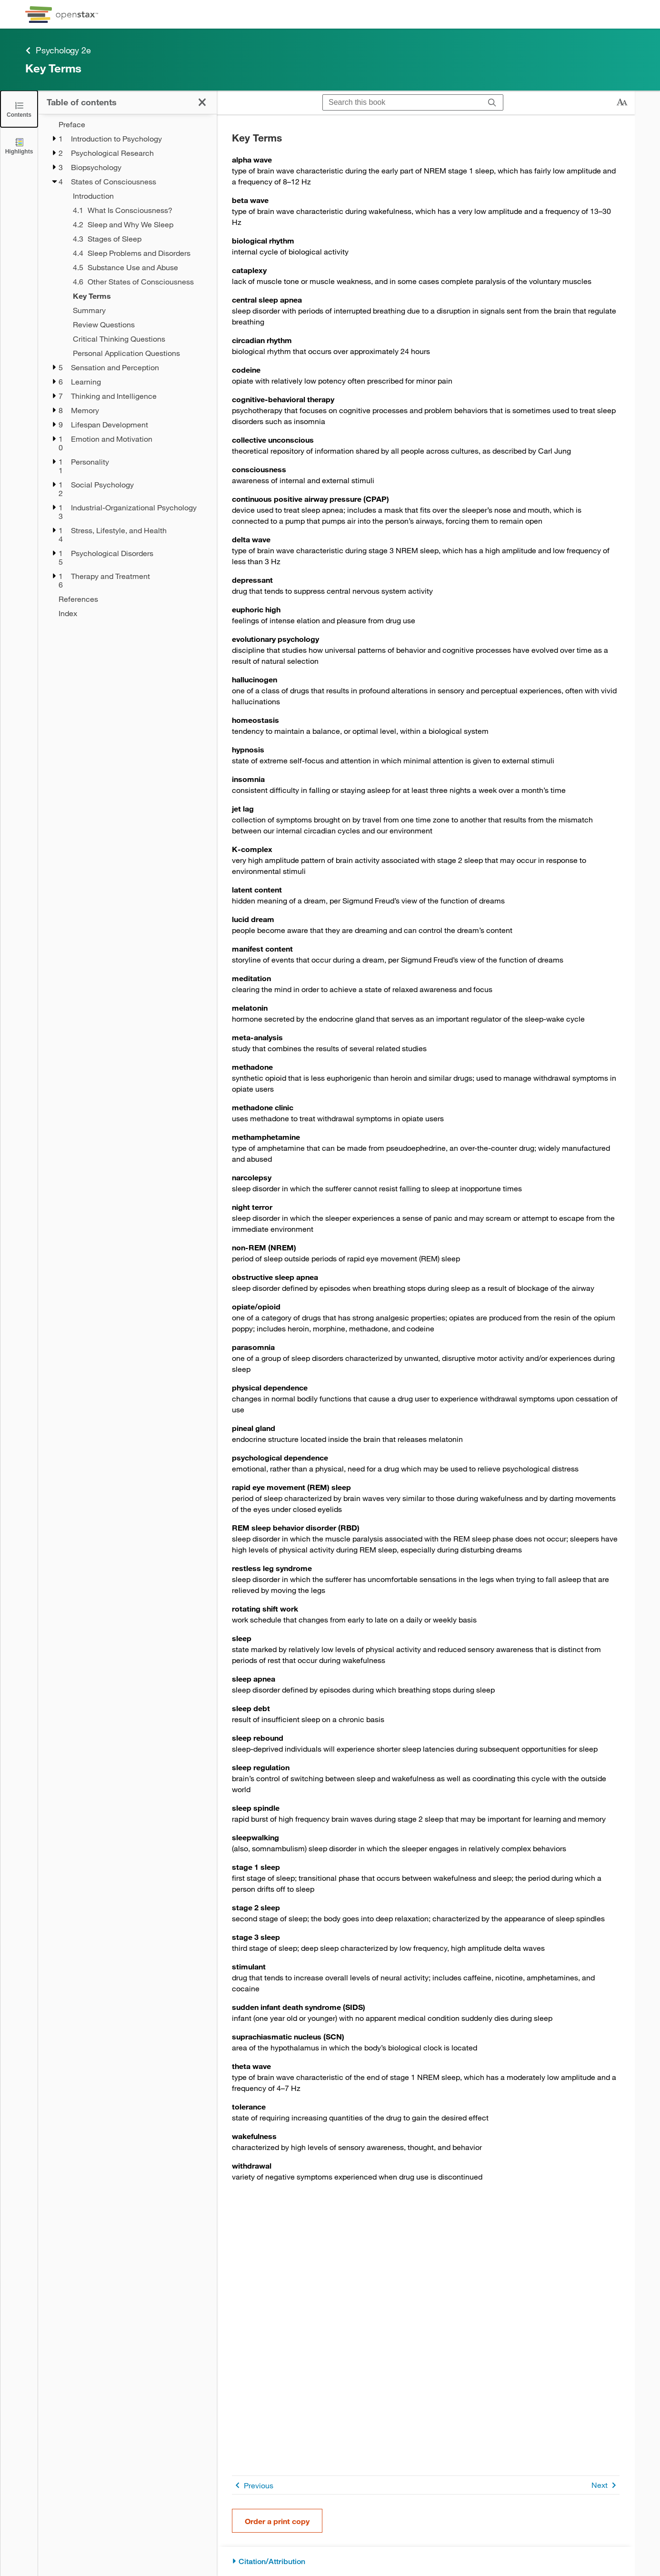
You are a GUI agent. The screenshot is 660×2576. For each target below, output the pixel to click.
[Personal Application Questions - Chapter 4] (138, 353)
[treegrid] (127, 369)
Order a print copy (277, 2520)
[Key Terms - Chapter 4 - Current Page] (138, 296)
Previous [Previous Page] (252, 2485)
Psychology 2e (57, 50)
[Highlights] (19, 145)
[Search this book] (402, 102)
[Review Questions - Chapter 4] (138, 324)
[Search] (492, 102)
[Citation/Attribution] (426, 2561)
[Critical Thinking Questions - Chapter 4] (138, 339)
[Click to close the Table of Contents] (19, 109)
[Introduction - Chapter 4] (138, 196)
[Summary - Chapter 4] (138, 310)
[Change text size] (622, 102)
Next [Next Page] (605, 2485)
